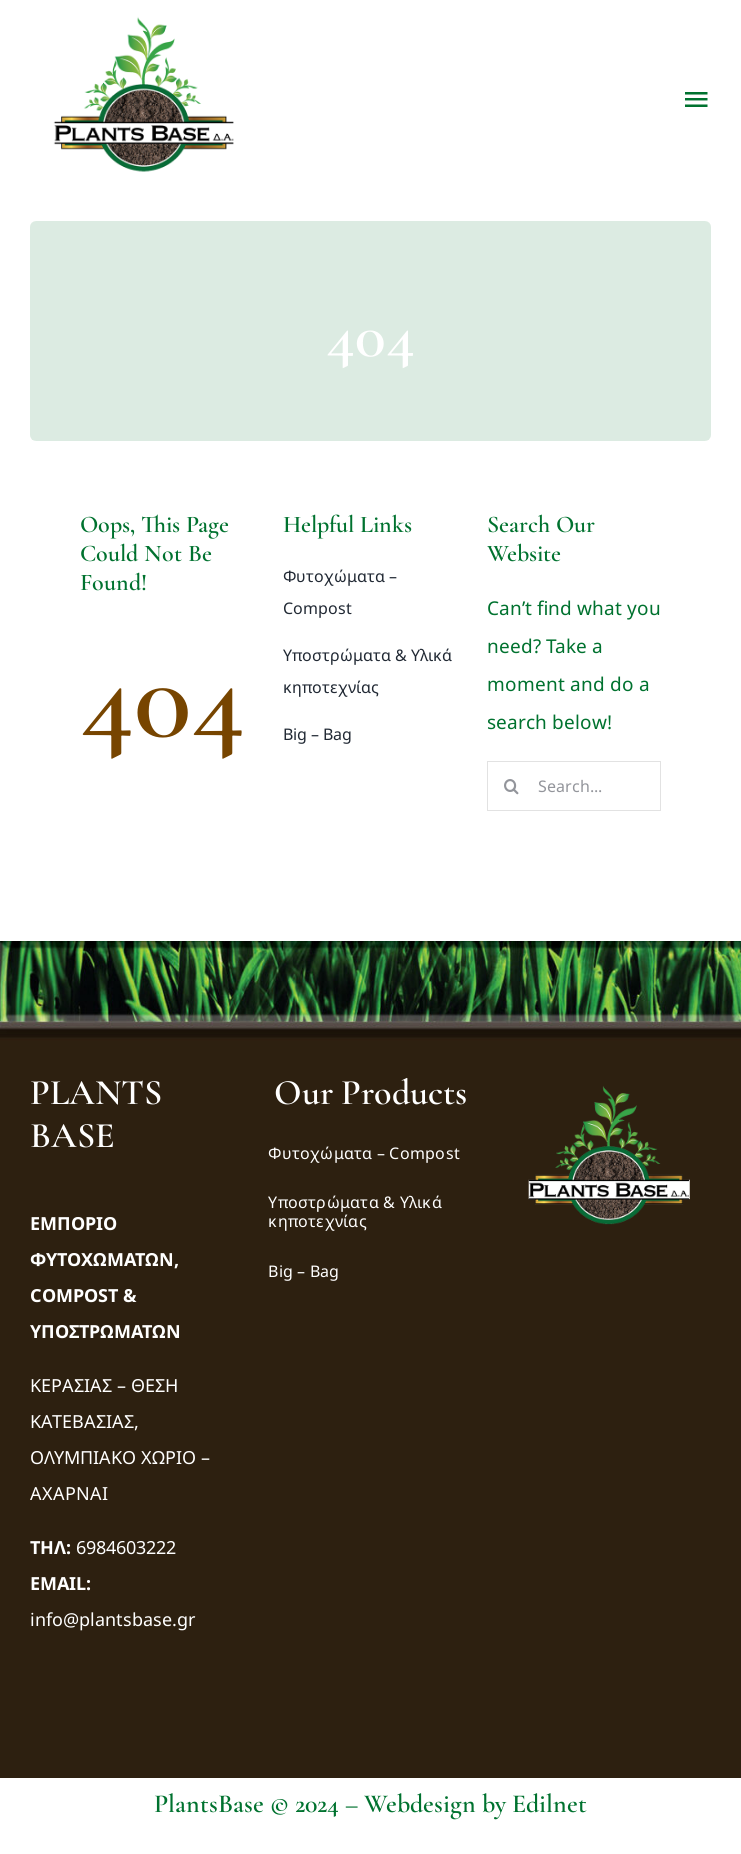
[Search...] (574, 786)
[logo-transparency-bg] (609, 1080)
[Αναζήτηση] (512, 786)
